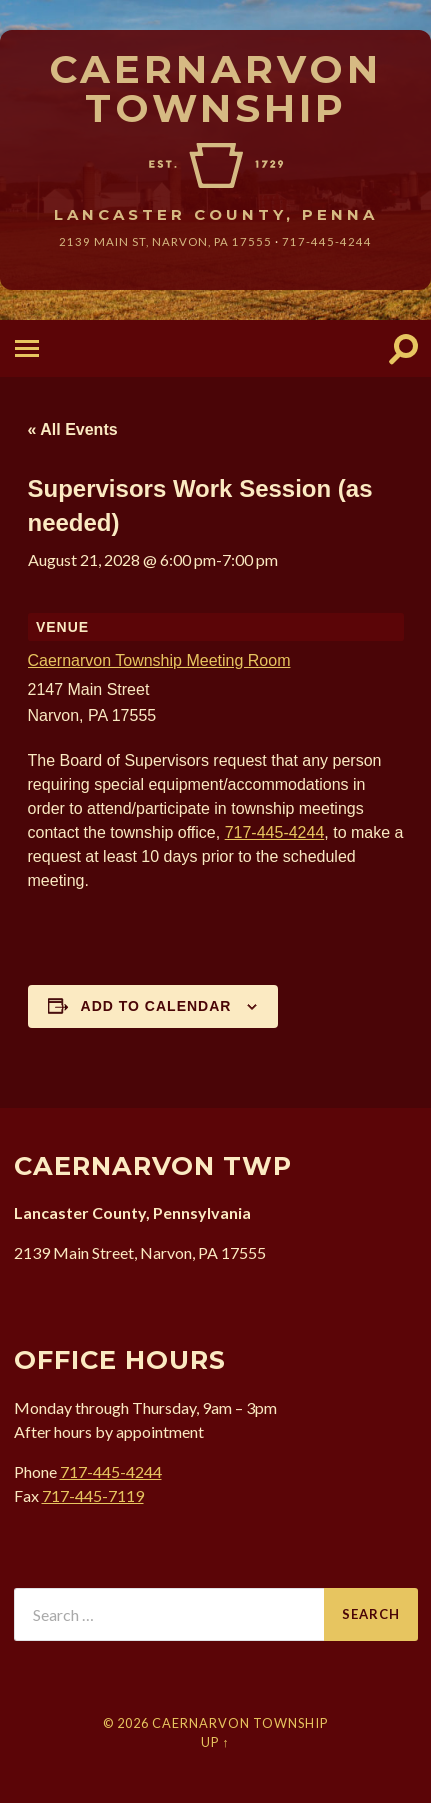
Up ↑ (215, 1742)
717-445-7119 (93, 1495)
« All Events (73, 429)
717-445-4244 (327, 241)
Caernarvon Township (215, 88)
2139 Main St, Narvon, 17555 (165, 241)
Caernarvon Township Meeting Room (159, 660)
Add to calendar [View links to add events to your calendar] (156, 1006)
